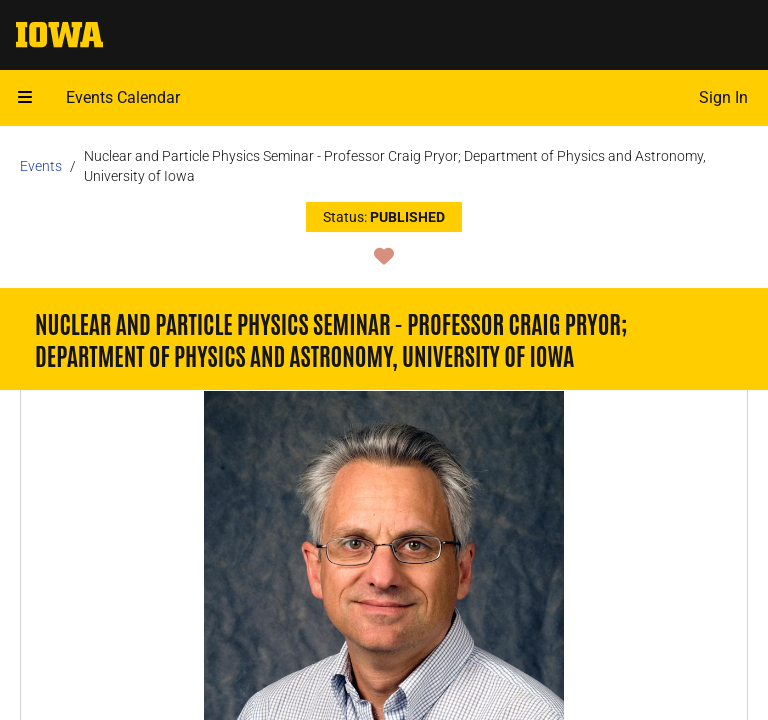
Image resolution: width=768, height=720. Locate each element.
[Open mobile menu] (25, 98)
